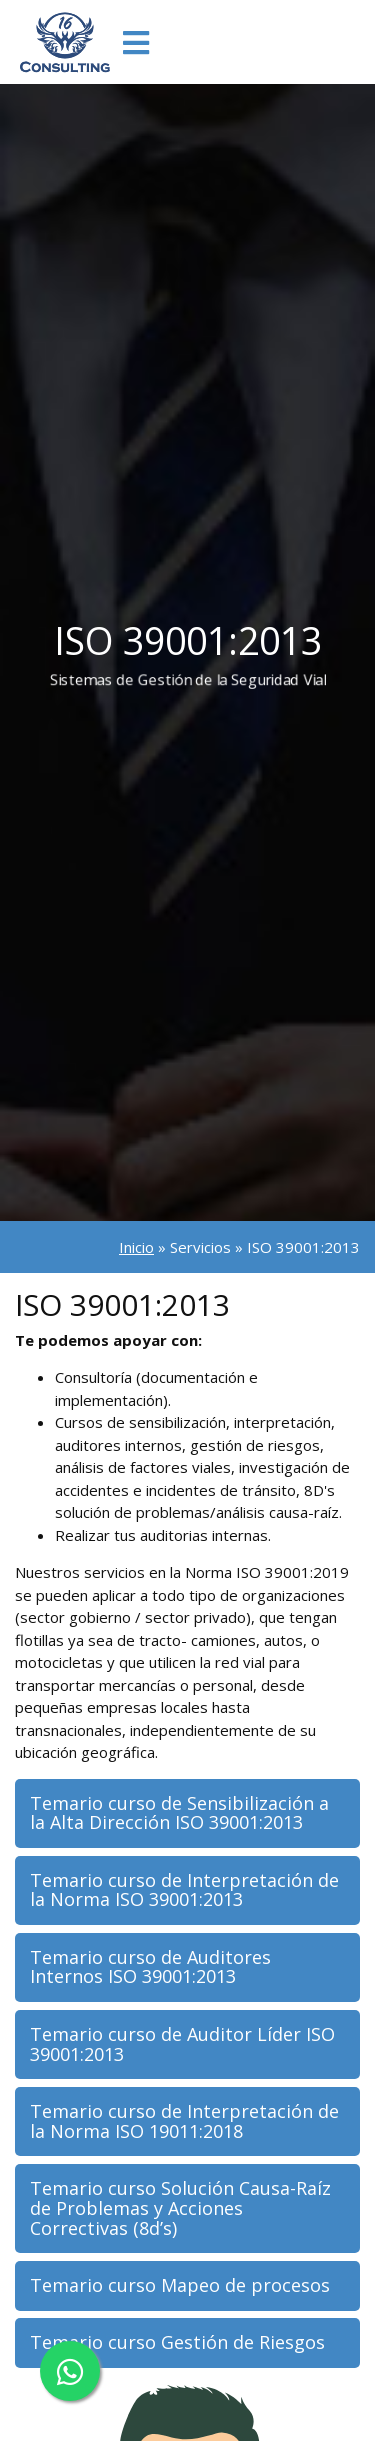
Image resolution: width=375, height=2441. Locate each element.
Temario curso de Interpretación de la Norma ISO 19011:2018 (184, 2121)
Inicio (136, 1247)
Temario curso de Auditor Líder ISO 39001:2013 (182, 2044)
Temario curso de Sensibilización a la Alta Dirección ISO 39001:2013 (179, 1813)
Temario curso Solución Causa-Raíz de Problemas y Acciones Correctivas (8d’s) (180, 2208)
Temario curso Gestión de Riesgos (177, 2342)
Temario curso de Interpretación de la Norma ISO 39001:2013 (184, 1890)
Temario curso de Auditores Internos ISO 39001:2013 (150, 1967)
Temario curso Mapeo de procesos (180, 2285)
